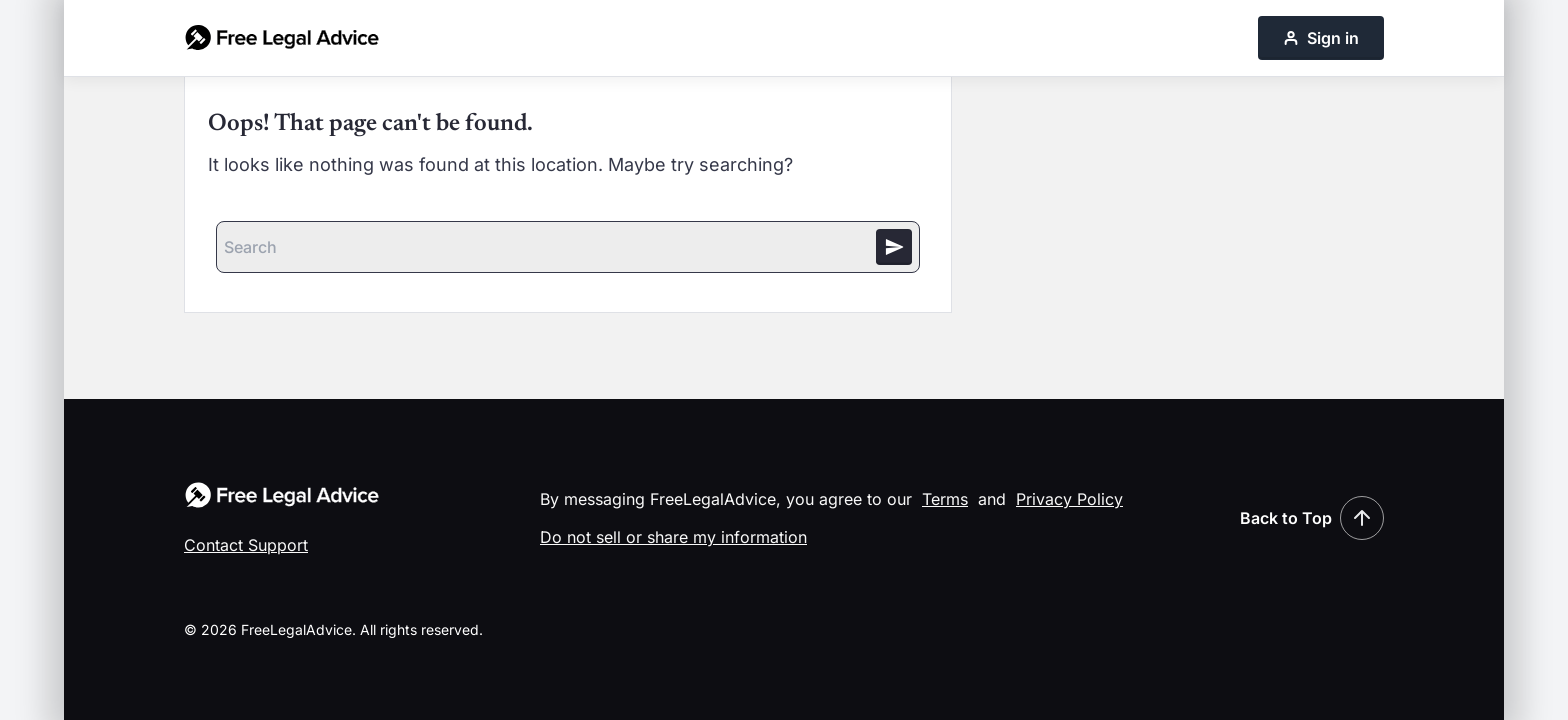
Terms (945, 499)
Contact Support (246, 545)
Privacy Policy (1069, 499)
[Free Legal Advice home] (282, 38)
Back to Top (1312, 518)
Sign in (1321, 38)
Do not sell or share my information (673, 537)
